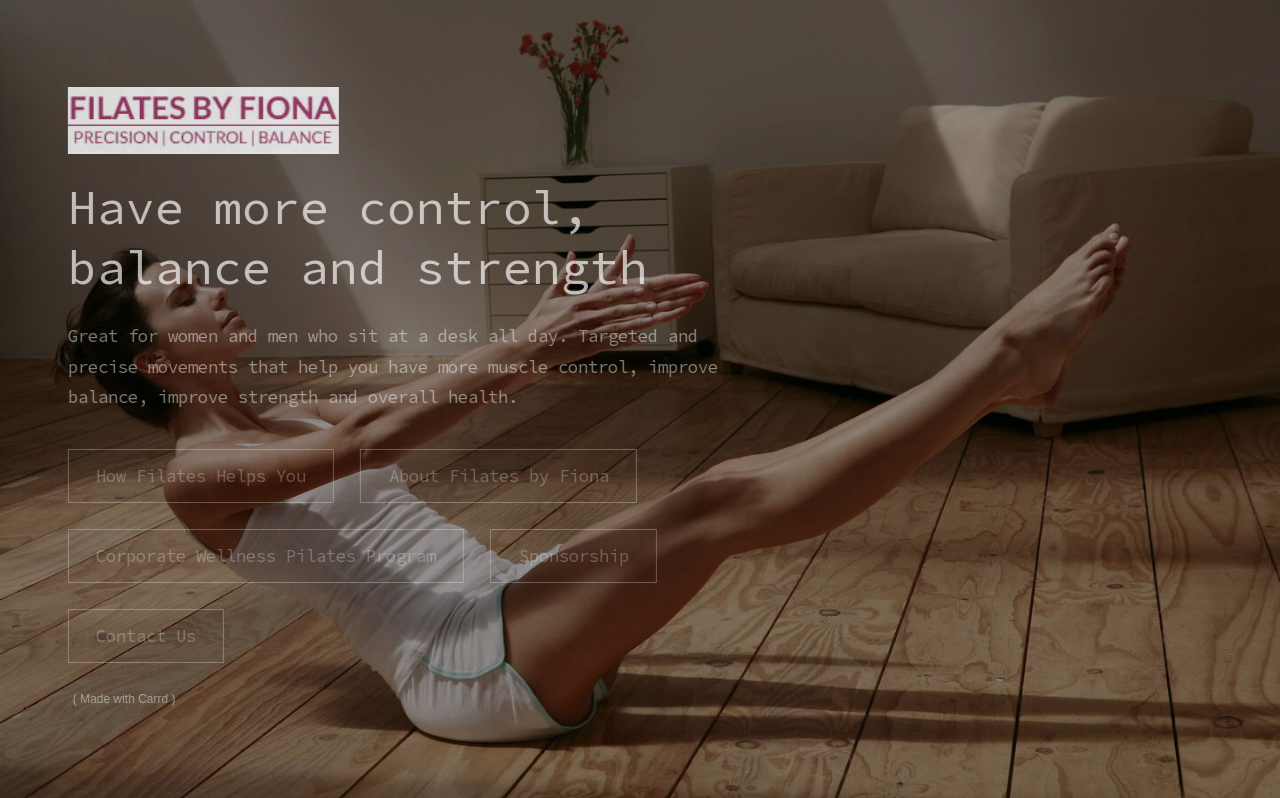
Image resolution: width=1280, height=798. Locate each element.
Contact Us (145, 636)
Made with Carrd (123, 699)
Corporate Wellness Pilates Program (265, 556)
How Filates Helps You (200, 476)
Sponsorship (573, 556)
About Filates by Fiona (498, 476)
